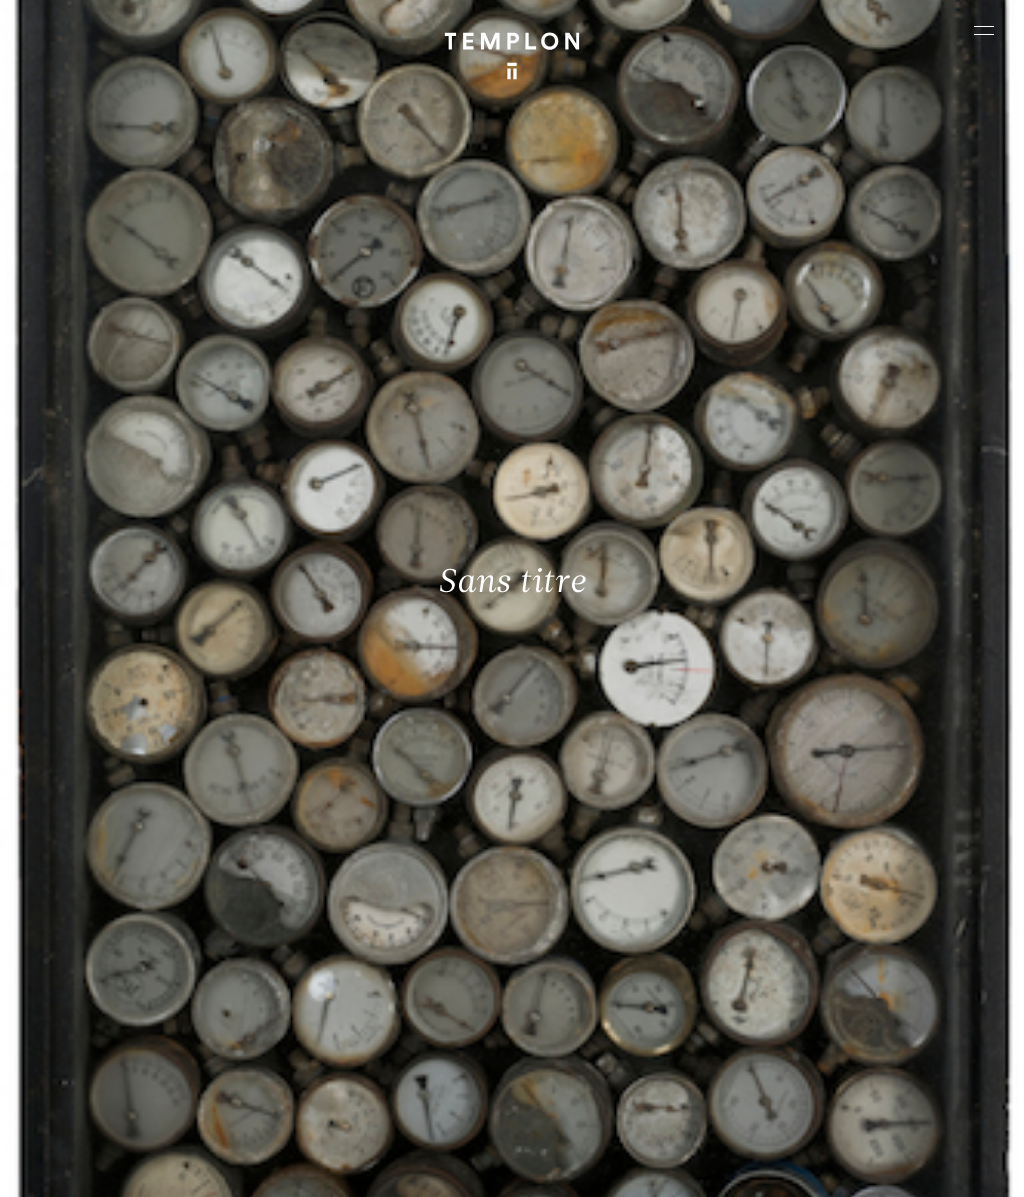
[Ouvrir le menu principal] (984, 30)
